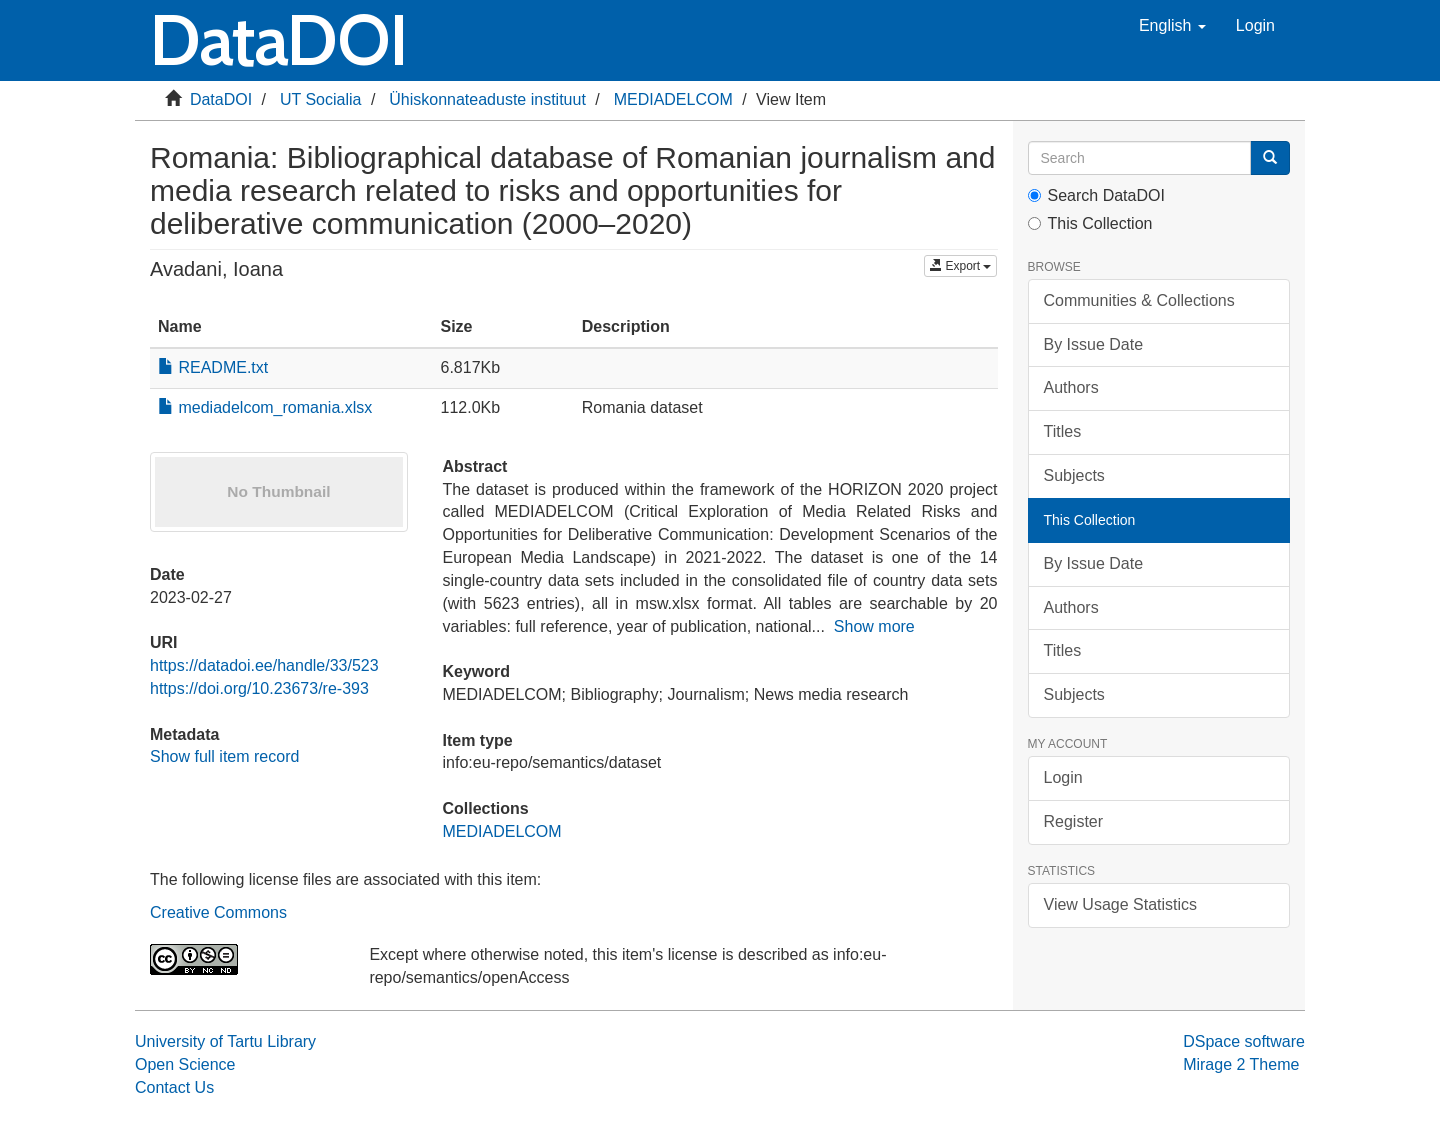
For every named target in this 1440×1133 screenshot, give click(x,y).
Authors (1071, 387)
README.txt (213, 367)
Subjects (1074, 475)
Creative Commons (218, 912)
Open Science (185, 1064)
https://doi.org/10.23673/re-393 (259, 688)
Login (1063, 777)
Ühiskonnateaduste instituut (487, 99)
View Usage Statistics (1121, 904)
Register (1074, 821)
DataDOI (221, 99)
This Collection (1090, 223)
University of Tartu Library (225, 1041)
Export (960, 266)
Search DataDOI (1096, 195)
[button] (1172, 26)
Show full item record (224, 756)
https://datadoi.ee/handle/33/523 (264, 665)
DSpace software (1244, 1041)
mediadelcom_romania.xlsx (265, 407)
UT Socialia (321, 99)
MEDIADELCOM (673, 99)
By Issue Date (1094, 344)
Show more (874, 626)
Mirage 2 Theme (1241, 1064)
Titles (1063, 431)
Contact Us (174, 1087)
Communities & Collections (1139, 300)
